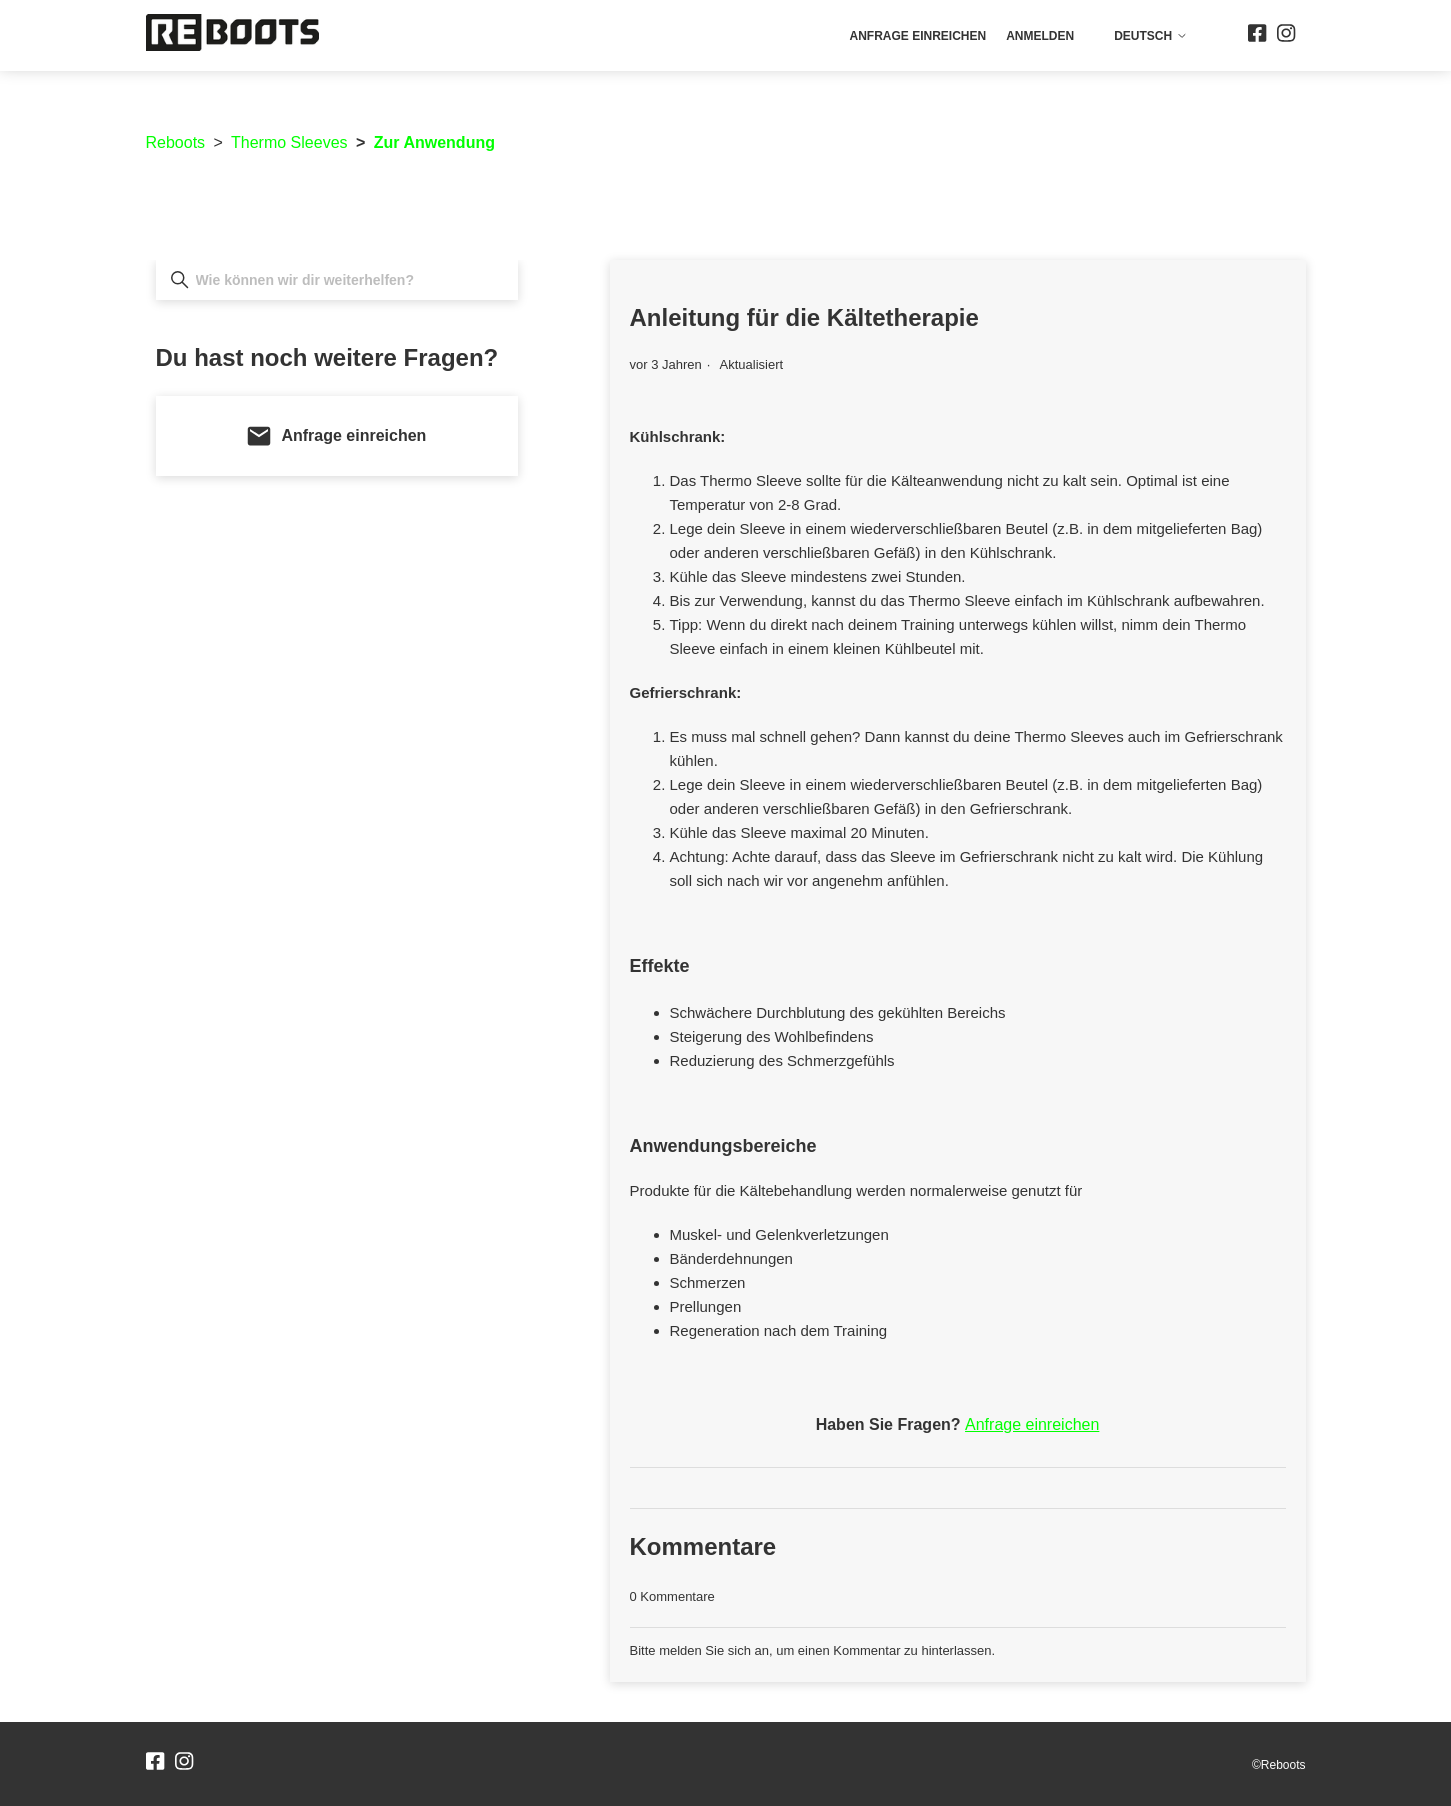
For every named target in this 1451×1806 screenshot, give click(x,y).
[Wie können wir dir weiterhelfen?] (337, 280)
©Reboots (1279, 1765)
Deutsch (1150, 36)
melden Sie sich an (714, 1650)
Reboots (176, 142)
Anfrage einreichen (917, 36)
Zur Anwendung (434, 142)
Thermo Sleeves (289, 142)
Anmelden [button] (1040, 36)
